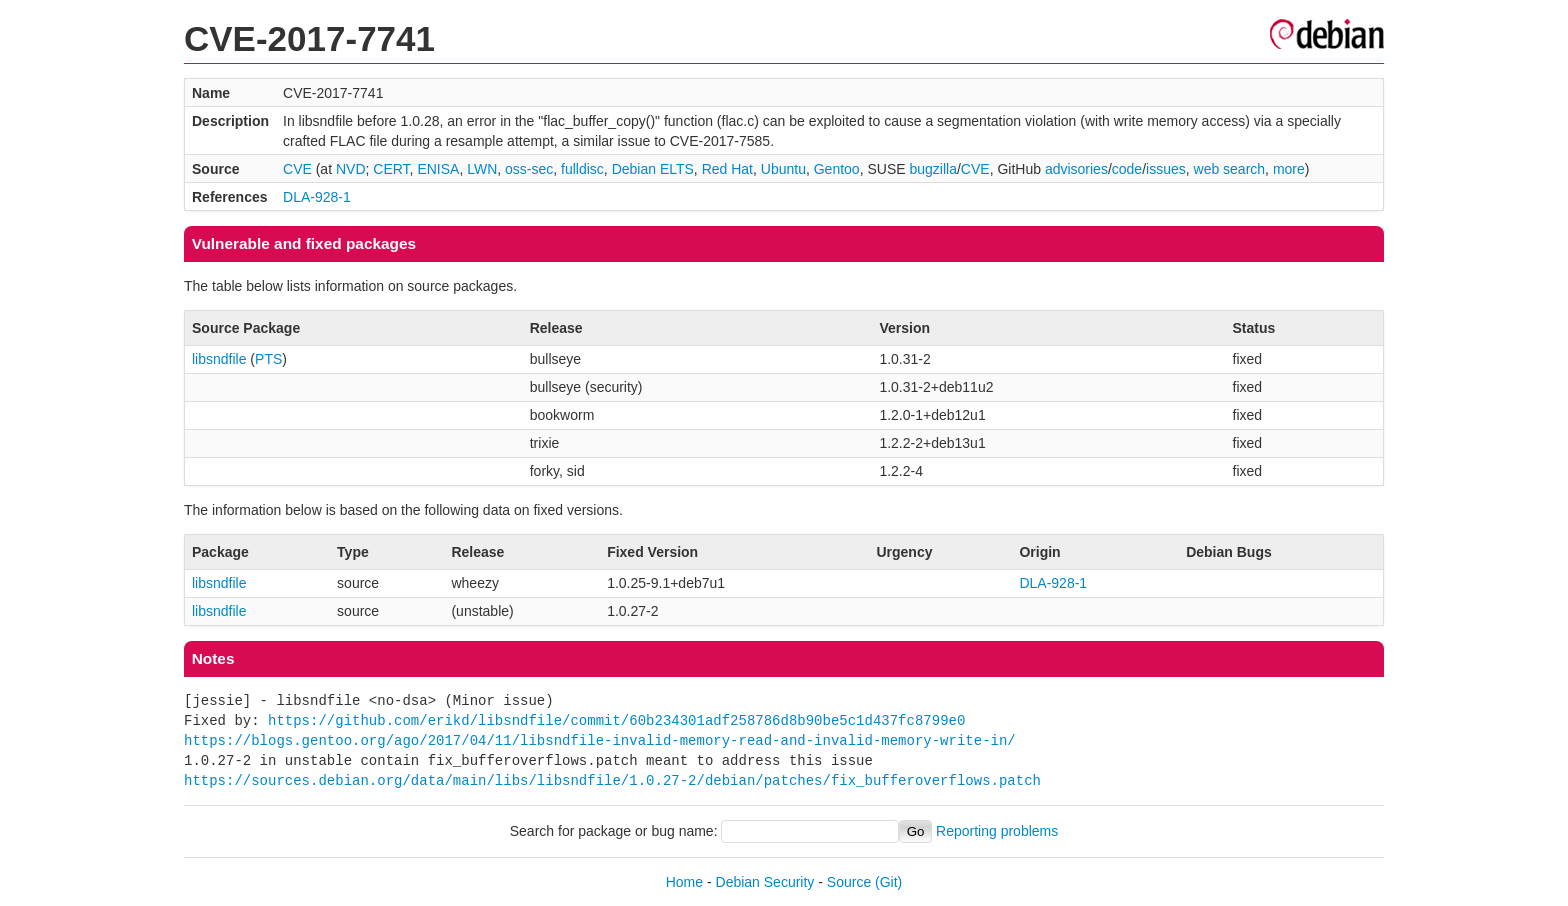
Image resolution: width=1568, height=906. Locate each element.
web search (1230, 169)
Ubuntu (783, 169)
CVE (297, 169)
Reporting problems (997, 831)
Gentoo (837, 169)
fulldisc (582, 169)
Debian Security (765, 882)
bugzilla (932, 169)
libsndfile (219, 359)
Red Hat (727, 169)
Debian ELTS (653, 169)
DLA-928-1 (317, 197)
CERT (391, 169)
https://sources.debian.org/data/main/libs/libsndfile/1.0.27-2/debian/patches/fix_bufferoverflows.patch (612, 780)
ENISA (438, 169)
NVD (351, 169)
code (1127, 169)
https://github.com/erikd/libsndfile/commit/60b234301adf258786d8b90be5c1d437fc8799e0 (616, 720)
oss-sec (529, 169)
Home (684, 882)
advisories (1076, 169)
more (1289, 169)
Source (849, 882)
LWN (482, 169)
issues (1166, 169)
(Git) (888, 882)
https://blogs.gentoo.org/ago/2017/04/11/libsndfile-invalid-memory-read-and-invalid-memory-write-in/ (600, 740)
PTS (268, 359)
